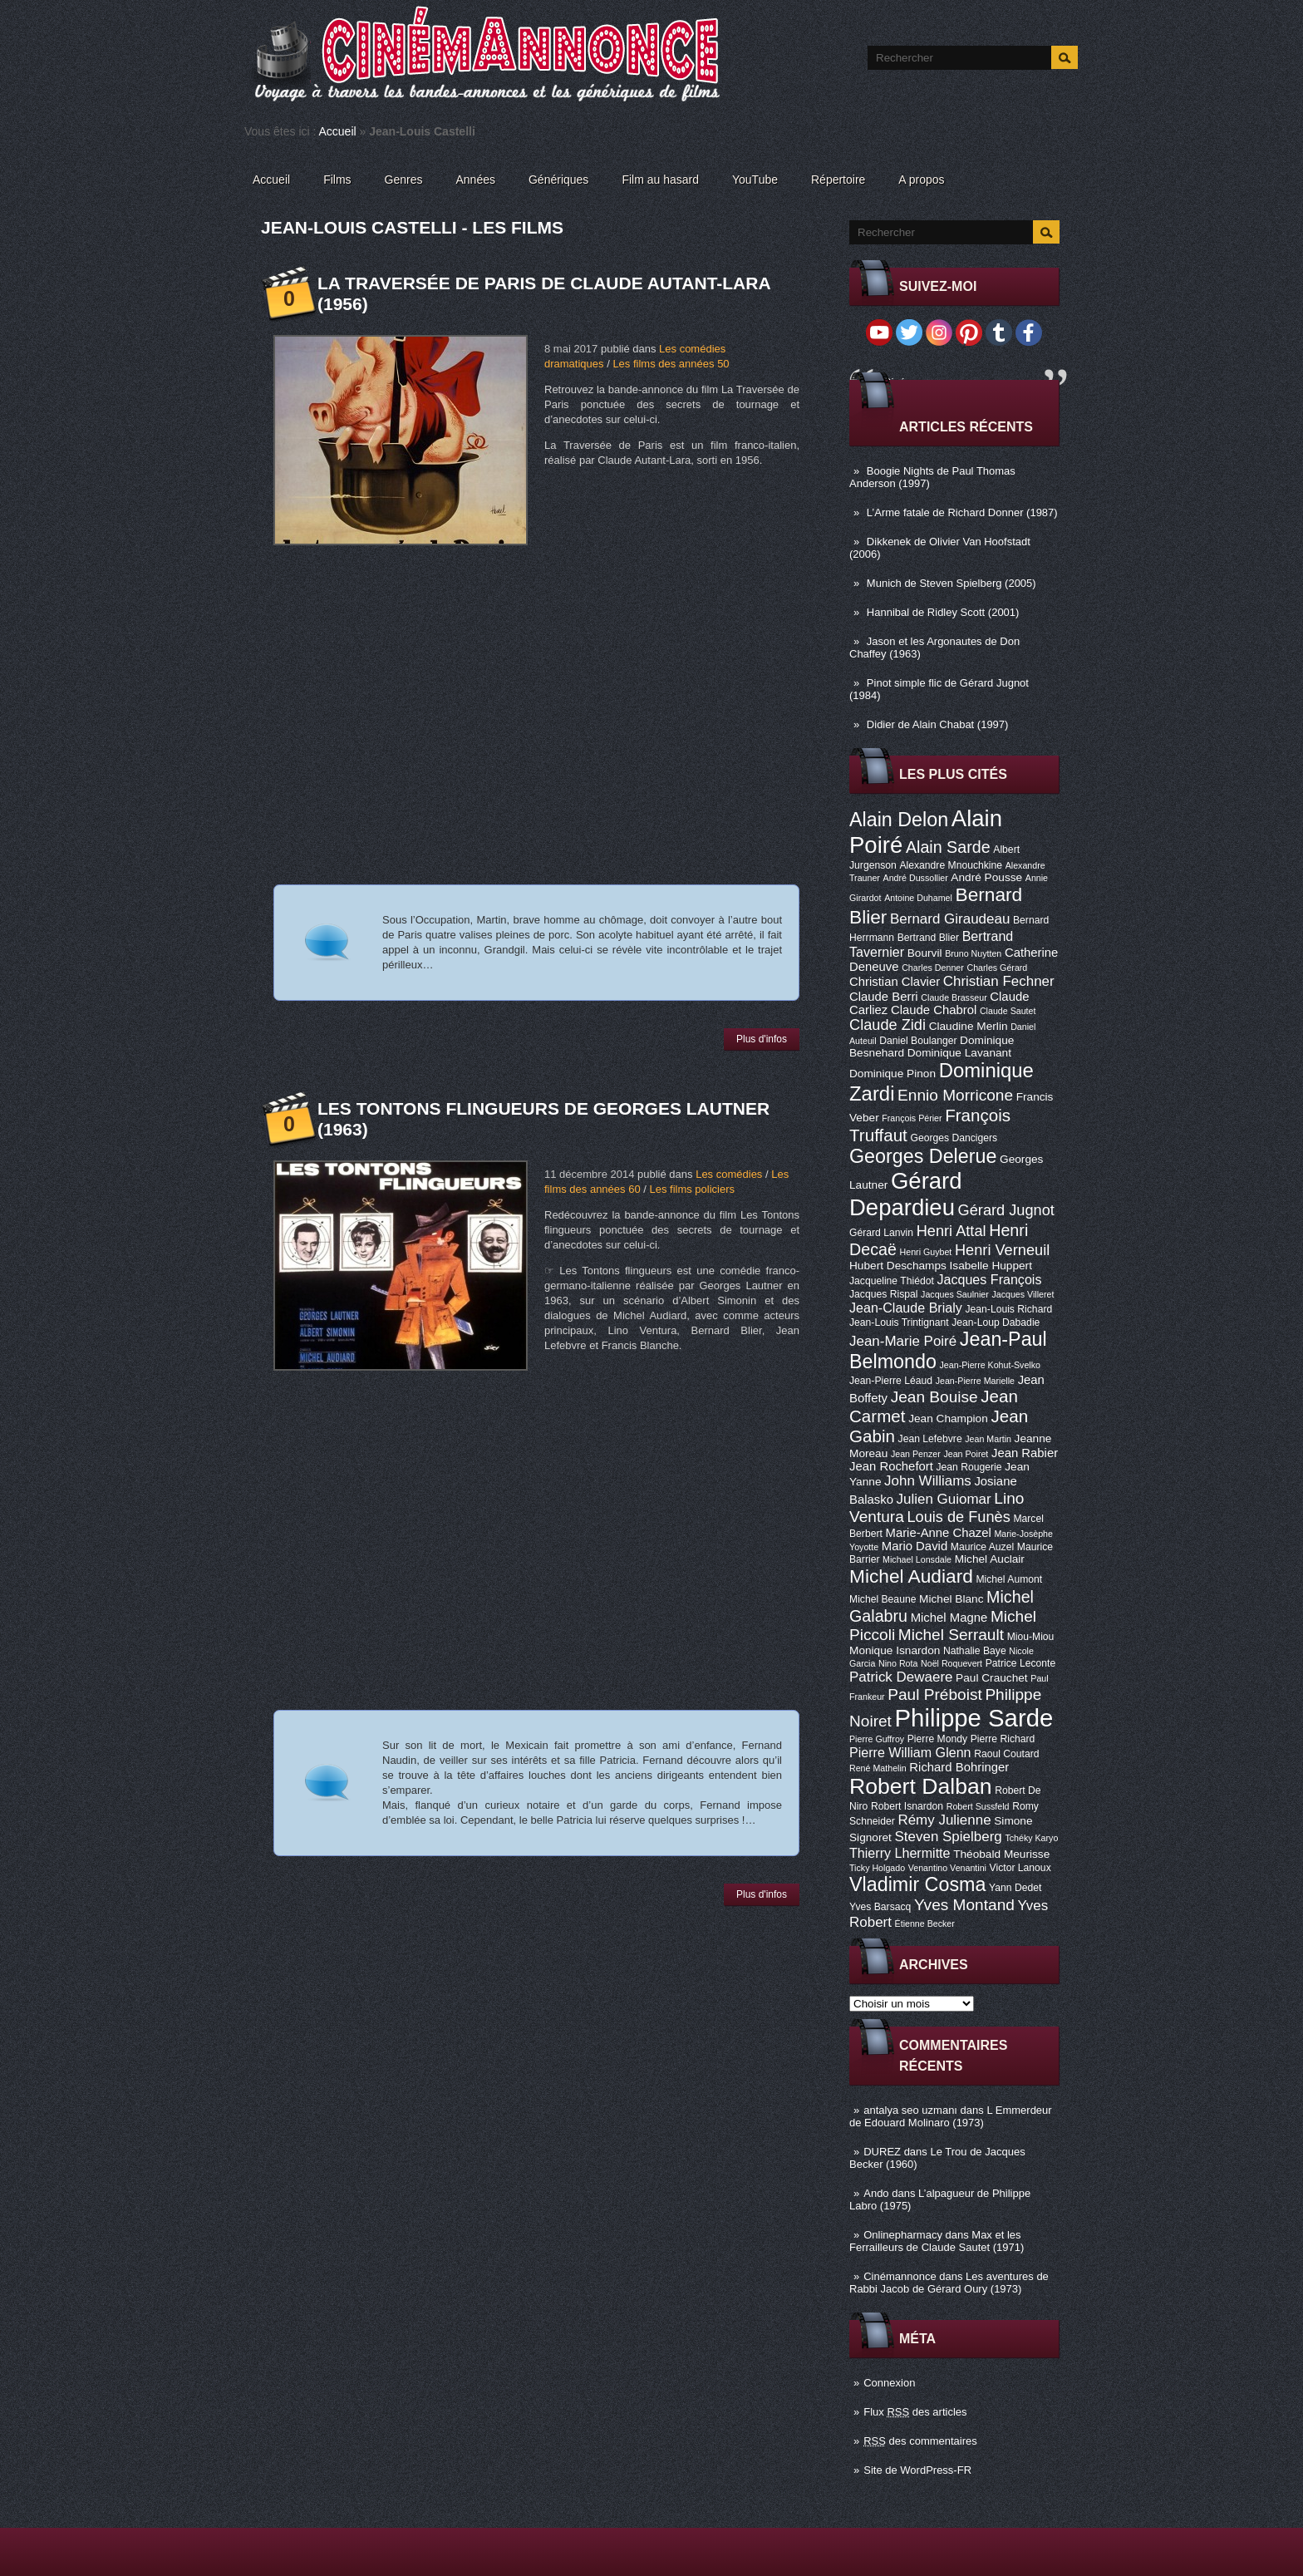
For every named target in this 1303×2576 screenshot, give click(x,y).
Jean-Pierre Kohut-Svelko (990, 1365)
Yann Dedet (1015, 1888)
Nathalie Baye (974, 1651)
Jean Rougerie (969, 1467)
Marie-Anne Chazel (938, 1532)
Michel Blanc (951, 1599)
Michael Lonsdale (917, 1559)
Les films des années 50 (670, 363)
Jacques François (989, 1279)
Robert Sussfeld (978, 1806)
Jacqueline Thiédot (891, 1281)
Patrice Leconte (1020, 1663)
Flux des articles (914, 2412)
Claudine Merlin (968, 1026)
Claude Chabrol (933, 1010)
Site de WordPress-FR (917, 2470)
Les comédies (729, 1174)
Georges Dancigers (953, 1138)
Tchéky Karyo (1031, 1838)
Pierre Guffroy (876, 1739)
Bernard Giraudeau (950, 919)
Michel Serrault (951, 1634)
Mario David (914, 1546)
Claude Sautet (1008, 1011)
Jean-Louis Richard (1008, 1309)
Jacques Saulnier (955, 1294)
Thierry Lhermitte (900, 1852)
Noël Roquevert (951, 1663)
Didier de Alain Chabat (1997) (938, 724)
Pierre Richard (1003, 1739)
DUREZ (882, 2151)
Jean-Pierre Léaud (890, 1381)
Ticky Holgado (877, 1868)
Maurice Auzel (982, 1547)
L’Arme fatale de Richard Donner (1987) (962, 512)
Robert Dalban (920, 1786)
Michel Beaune (882, 1599)
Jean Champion (948, 1418)
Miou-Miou (1031, 1637)
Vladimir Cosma (917, 1884)
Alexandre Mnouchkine (950, 865)
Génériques (558, 179)
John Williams (927, 1481)
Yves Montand (964, 1905)
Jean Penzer (916, 1454)
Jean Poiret (965, 1454)
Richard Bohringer (959, 1767)
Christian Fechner (999, 981)
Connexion (889, 2383)
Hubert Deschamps (898, 1265)
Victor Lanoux (1020, 1868)
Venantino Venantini (947, 1868)
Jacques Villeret (1022, 1294)
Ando (875, 2193)
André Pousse (986, 877)
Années (475, 179)
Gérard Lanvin (881, 1233)
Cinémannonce (899, 2276)
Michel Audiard (911, 1576)
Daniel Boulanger (917, 1041)
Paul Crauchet (992, 1678)
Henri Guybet (926, 1252)
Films (337, 179)
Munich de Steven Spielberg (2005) (951, 583)
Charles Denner (933, 968)
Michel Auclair (990, 1559)
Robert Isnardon (907, 1806)
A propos (921, 179)
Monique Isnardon (894, 1650)
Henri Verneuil (1002, 1250)
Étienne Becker (925, 1923)
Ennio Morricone (955, 1095)
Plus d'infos (761, 1039)
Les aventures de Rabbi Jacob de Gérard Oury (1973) (949, 2282)
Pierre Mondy (937, 1739)
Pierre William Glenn (910, 1752)
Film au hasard (660, 179)
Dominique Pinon (892, 1073)
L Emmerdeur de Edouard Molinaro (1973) (950, 2116)
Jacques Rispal (883, 1294)
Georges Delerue (922, 1156)
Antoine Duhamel (918, 898)
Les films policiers (692, 1189)
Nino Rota (897, 1663)
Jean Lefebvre (930, 1439)
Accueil (337, 131)
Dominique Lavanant (959, 1053)
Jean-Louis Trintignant (899, 1322)
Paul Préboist (934, 1694)
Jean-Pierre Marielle (975, 1381)
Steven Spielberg (948, 1837)
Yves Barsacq (880, 1907)
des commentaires (920, 2441)
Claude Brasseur (953, 997)
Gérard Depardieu (905, 1194)
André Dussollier (915, 878)
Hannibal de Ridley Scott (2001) (943, 612)
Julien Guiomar (944, 1499)
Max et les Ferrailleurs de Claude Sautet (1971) (936, 2241)
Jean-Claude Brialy (905, 1307)
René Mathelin (878, 1768)
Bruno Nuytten (973, 953)
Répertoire (838, 179)
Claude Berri (883, 996)
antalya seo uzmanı (910, 2110)
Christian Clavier (894, 981)
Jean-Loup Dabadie (995, 1322)
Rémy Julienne (944, 1820)
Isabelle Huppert (991, 1265)
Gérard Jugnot (1006, 1210)
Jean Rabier (1024, 1453)
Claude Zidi (887, 1025)
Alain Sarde (948, 847)
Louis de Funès (958, 1517)
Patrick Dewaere (900, 1677)
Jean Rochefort (891, 1466)
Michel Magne (949, 1617)
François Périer (912, 1118)
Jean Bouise (934, 1397)
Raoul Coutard (1006, 1754)
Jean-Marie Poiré (902, 1341)
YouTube (755, 179)
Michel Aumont (1009, 1579)
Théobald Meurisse (1001, 1854)
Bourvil (924, 953)
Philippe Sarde (974, 1717)
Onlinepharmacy (902, 2235)
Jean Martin (988, 1439)
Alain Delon (898, 819)
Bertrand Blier (928, 937)
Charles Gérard (996, 968)
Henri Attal (951, 1231)
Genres (404, 179)
